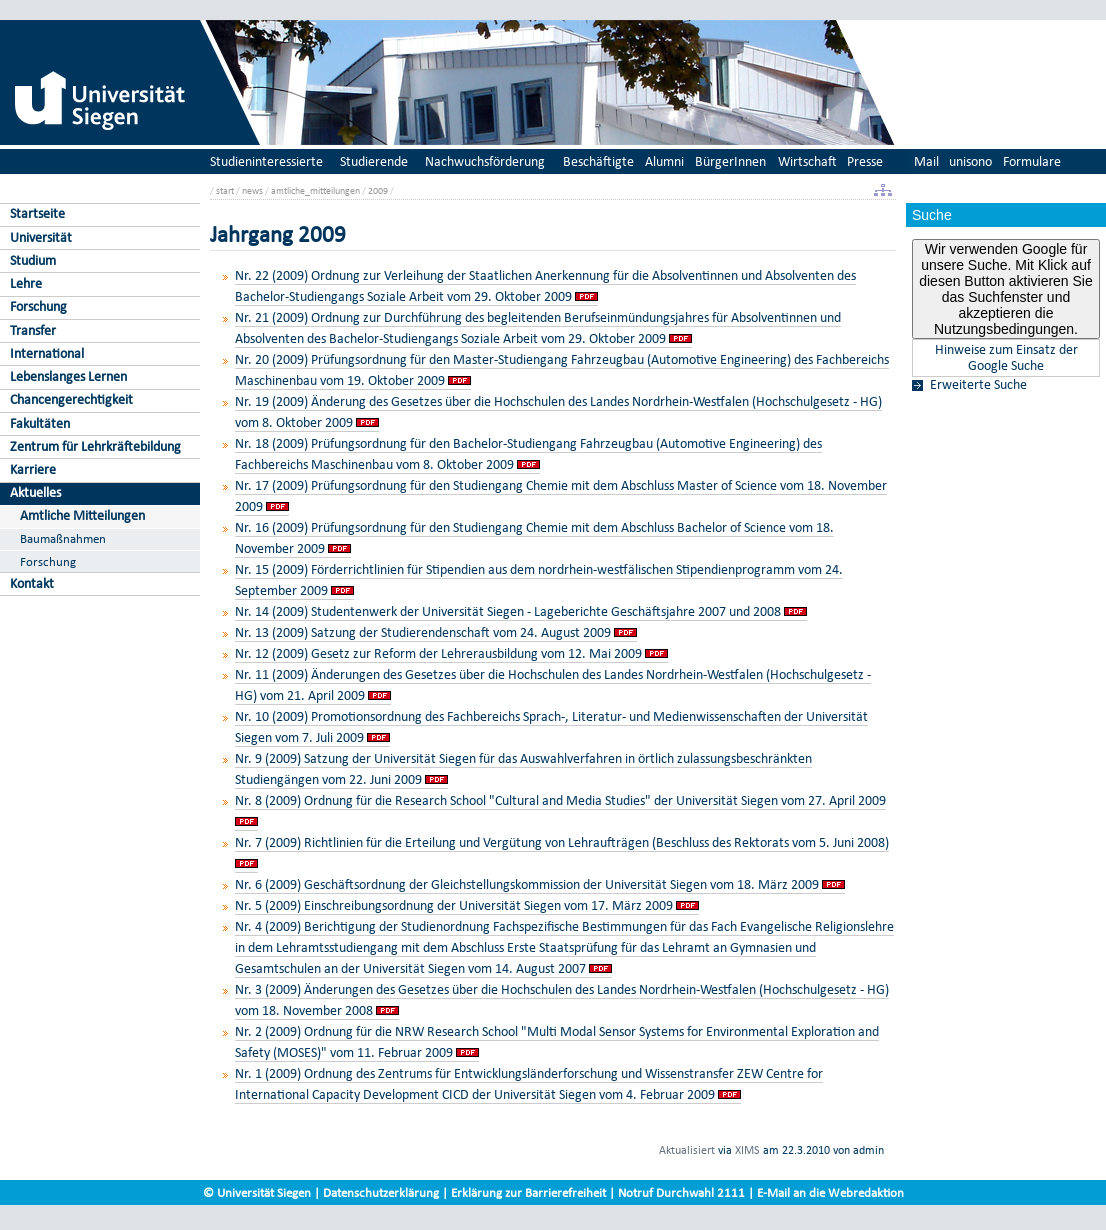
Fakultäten (40, 423)
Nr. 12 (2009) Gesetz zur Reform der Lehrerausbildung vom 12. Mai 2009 (438, 653)
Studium (33, 260)
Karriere (33, 469)
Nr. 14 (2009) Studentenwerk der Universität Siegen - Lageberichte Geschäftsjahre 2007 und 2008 (508, 611)
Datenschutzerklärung (381, 1192)
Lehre (26, 283)
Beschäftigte (598, 161)
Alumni (664, 161)
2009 (378, 190)
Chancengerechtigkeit (71, 399)
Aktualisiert (687, 1150)
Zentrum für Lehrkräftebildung (95, 446)
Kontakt (32, 583)
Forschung (38, 306)
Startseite (37, 213)
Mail (926, 161)
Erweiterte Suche (978, 385)
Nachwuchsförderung (485, 161)
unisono (970, 161)
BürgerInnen (730, 161)
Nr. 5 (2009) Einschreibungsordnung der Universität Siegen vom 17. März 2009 (454, 905)
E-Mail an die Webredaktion (830, 1192)
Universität (41, 237)
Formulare (1032, 161)
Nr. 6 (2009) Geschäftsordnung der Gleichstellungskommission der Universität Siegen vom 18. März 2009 (527, 884)
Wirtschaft (807, 161)
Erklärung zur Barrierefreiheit (528, 1192)
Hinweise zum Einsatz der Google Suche (1006, 358)
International (47, 353)
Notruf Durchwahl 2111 (681, 1192)
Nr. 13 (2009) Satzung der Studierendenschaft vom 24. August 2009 (423, 632)
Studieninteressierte (266, 161)
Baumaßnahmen (63, 538)
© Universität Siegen (257, 1192)
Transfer (33, 330)
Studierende (374, 161)
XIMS (747, 1150)
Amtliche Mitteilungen (82, 515)
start (225, 190)
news (252, 190)
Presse (865, 161)
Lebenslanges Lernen (68, 376)
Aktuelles (35, 492)
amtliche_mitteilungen (315, 190)
